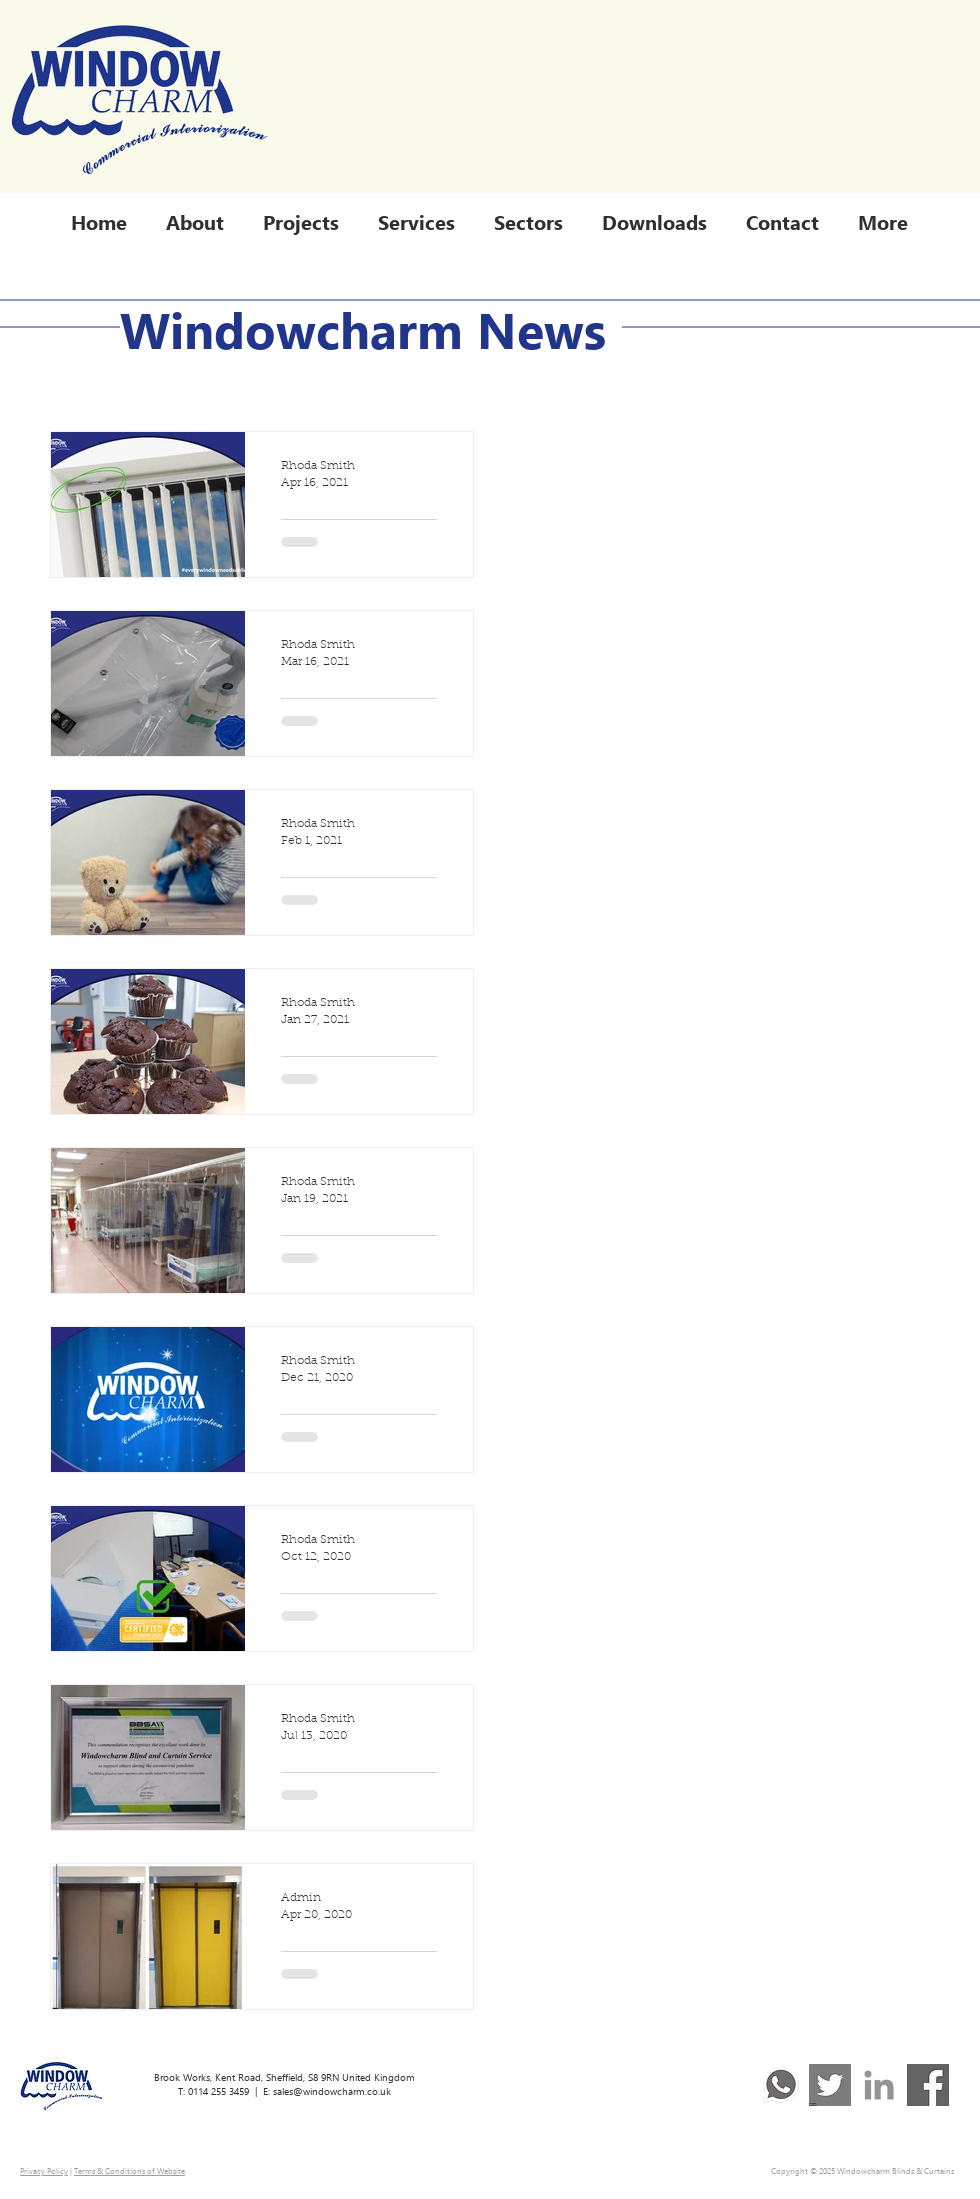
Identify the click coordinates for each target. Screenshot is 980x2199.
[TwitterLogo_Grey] (830, 2085)
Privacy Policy (44, 2170)
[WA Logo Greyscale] (781, 2085)
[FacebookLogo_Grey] (928, 2085)
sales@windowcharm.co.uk (332, 2091)
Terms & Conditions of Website (129, 2170)
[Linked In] (879, 2085)
